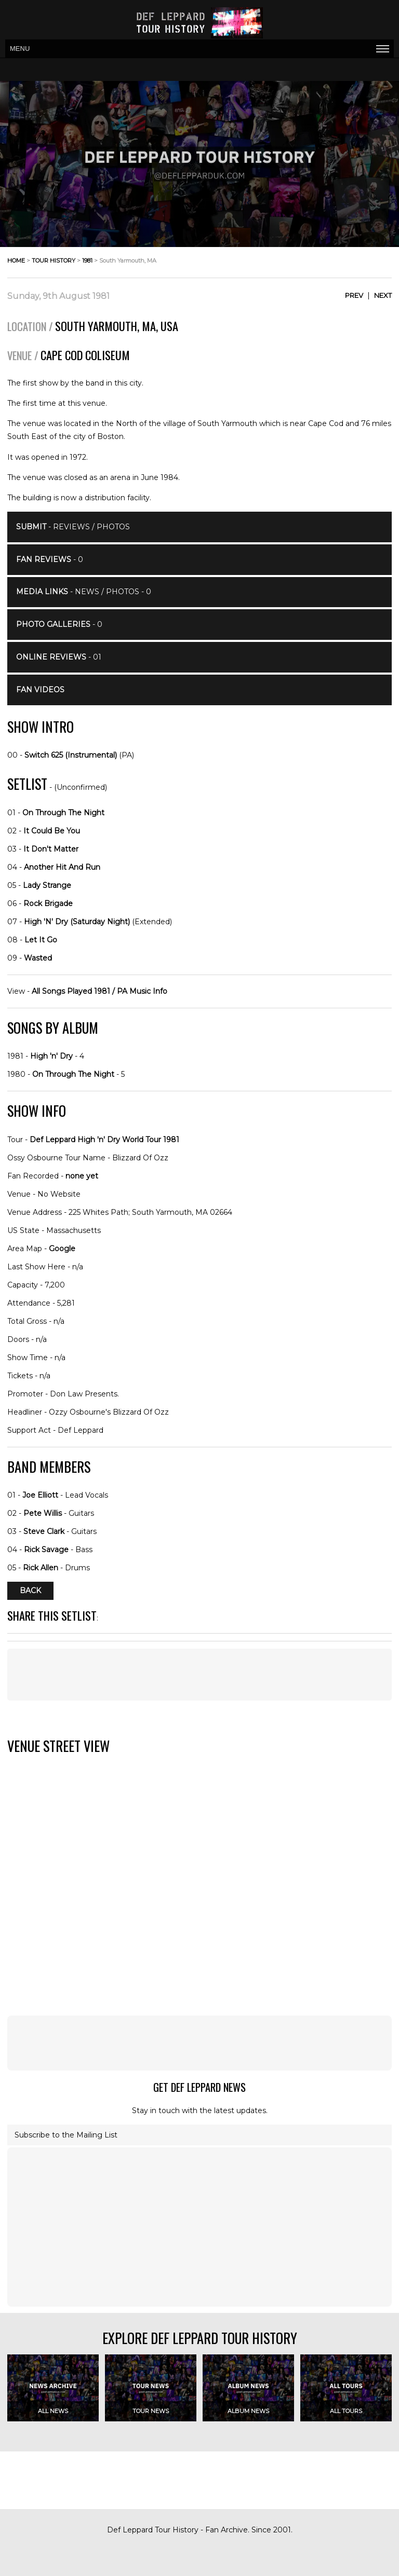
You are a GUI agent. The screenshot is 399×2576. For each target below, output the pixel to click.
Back (30, 1590)
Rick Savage (46, 1549)
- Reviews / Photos (73, 526)
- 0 (49, 559)
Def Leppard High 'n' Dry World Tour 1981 (104, 1139)
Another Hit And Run (62, 867)
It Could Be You (51, 830)
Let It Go (40, 939)
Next (383, 295)
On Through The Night (63, 812)
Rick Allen (40, 1567)
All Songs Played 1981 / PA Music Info (99, 991)
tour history (53, 260)
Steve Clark (43, 1531)
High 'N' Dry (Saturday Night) (77, 921)
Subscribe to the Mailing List (66, 2135)
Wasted (38, 958)
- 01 (58, 657)
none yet (81, 1176)
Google (62, 1248)
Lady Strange (47, 885)
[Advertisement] (199, 1674)
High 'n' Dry (51, 1056)
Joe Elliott (40, 1495)
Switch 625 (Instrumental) (70, 755)
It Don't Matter (50, 849)
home (16, 260)
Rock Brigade (48, 903)
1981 (87, 260)
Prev (354, 295)
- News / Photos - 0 (83, 591)
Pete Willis (42, 1513)
